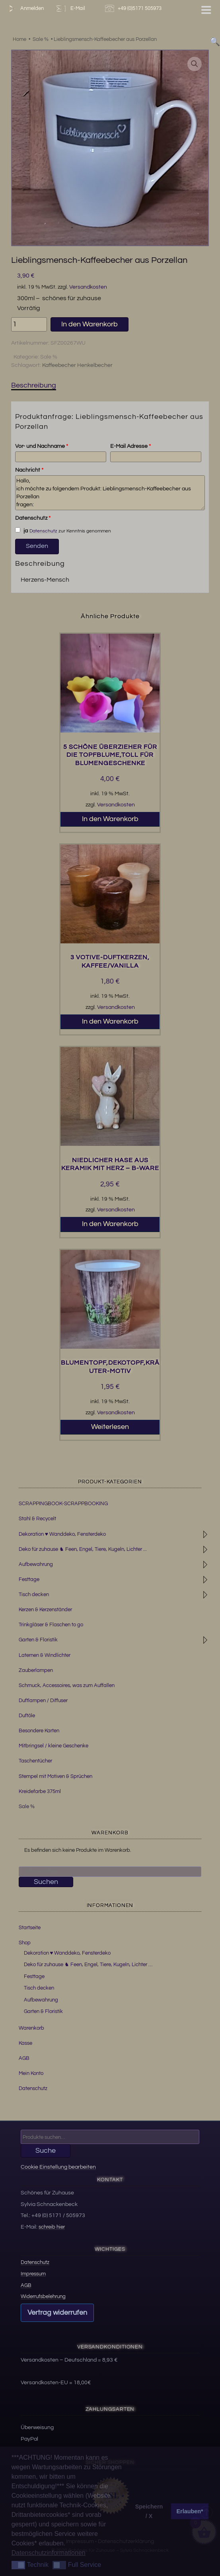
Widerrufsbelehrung (43, 2296)
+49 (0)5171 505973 (134, 8)
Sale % (48, 357)
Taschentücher (35, 1761)
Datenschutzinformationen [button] (49, 2552)
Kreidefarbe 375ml (40, 1791)
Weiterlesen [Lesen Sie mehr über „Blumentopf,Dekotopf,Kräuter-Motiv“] (110, 1427)
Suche (45, 2150)
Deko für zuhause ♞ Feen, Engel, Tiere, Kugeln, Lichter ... (83, 1549)
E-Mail (69, 8)
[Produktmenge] (29, 324)
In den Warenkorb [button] (110, 819)
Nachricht (29, 470)
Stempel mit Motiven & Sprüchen (55, 1776)
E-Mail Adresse (130, 446)
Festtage (29, 1579)
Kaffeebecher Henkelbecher (77, 365)
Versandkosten (88, 287)
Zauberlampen (36, 1670)
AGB (24, 2058)
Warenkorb (31, 2028)
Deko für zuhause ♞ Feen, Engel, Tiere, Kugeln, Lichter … (88, 1964)
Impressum (33, 2274)
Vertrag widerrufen (57, 2312)
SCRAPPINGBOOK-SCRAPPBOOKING (63, 1503)
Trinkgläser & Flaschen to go (51, 1624)
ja (21, 530)
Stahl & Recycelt (37, 1518)
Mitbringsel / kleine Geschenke (53, 1746)
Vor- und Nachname (41, 446)
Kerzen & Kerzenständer (45, 1609)
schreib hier (52, 2227)
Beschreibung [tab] (33, 385)
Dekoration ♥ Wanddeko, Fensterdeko (62, 1534)
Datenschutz (33, 518)
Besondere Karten (39, 1730)
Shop (25, 1942)
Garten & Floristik (38, 1640)
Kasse (25, 2043)
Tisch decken (34, 1594)
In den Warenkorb (89, 324)
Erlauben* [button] (190, 2511)
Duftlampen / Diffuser (43, 1700)
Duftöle (27, 1715)
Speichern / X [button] (149, 2511)
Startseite (30, 1927)
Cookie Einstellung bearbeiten (58, 2167)
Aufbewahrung (36, 1564)
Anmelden (24, 8)
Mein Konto (31, 2073)
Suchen (46, 1882)
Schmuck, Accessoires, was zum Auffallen (67, 1685)
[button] (194, 64)
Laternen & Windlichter (44, 1655)
